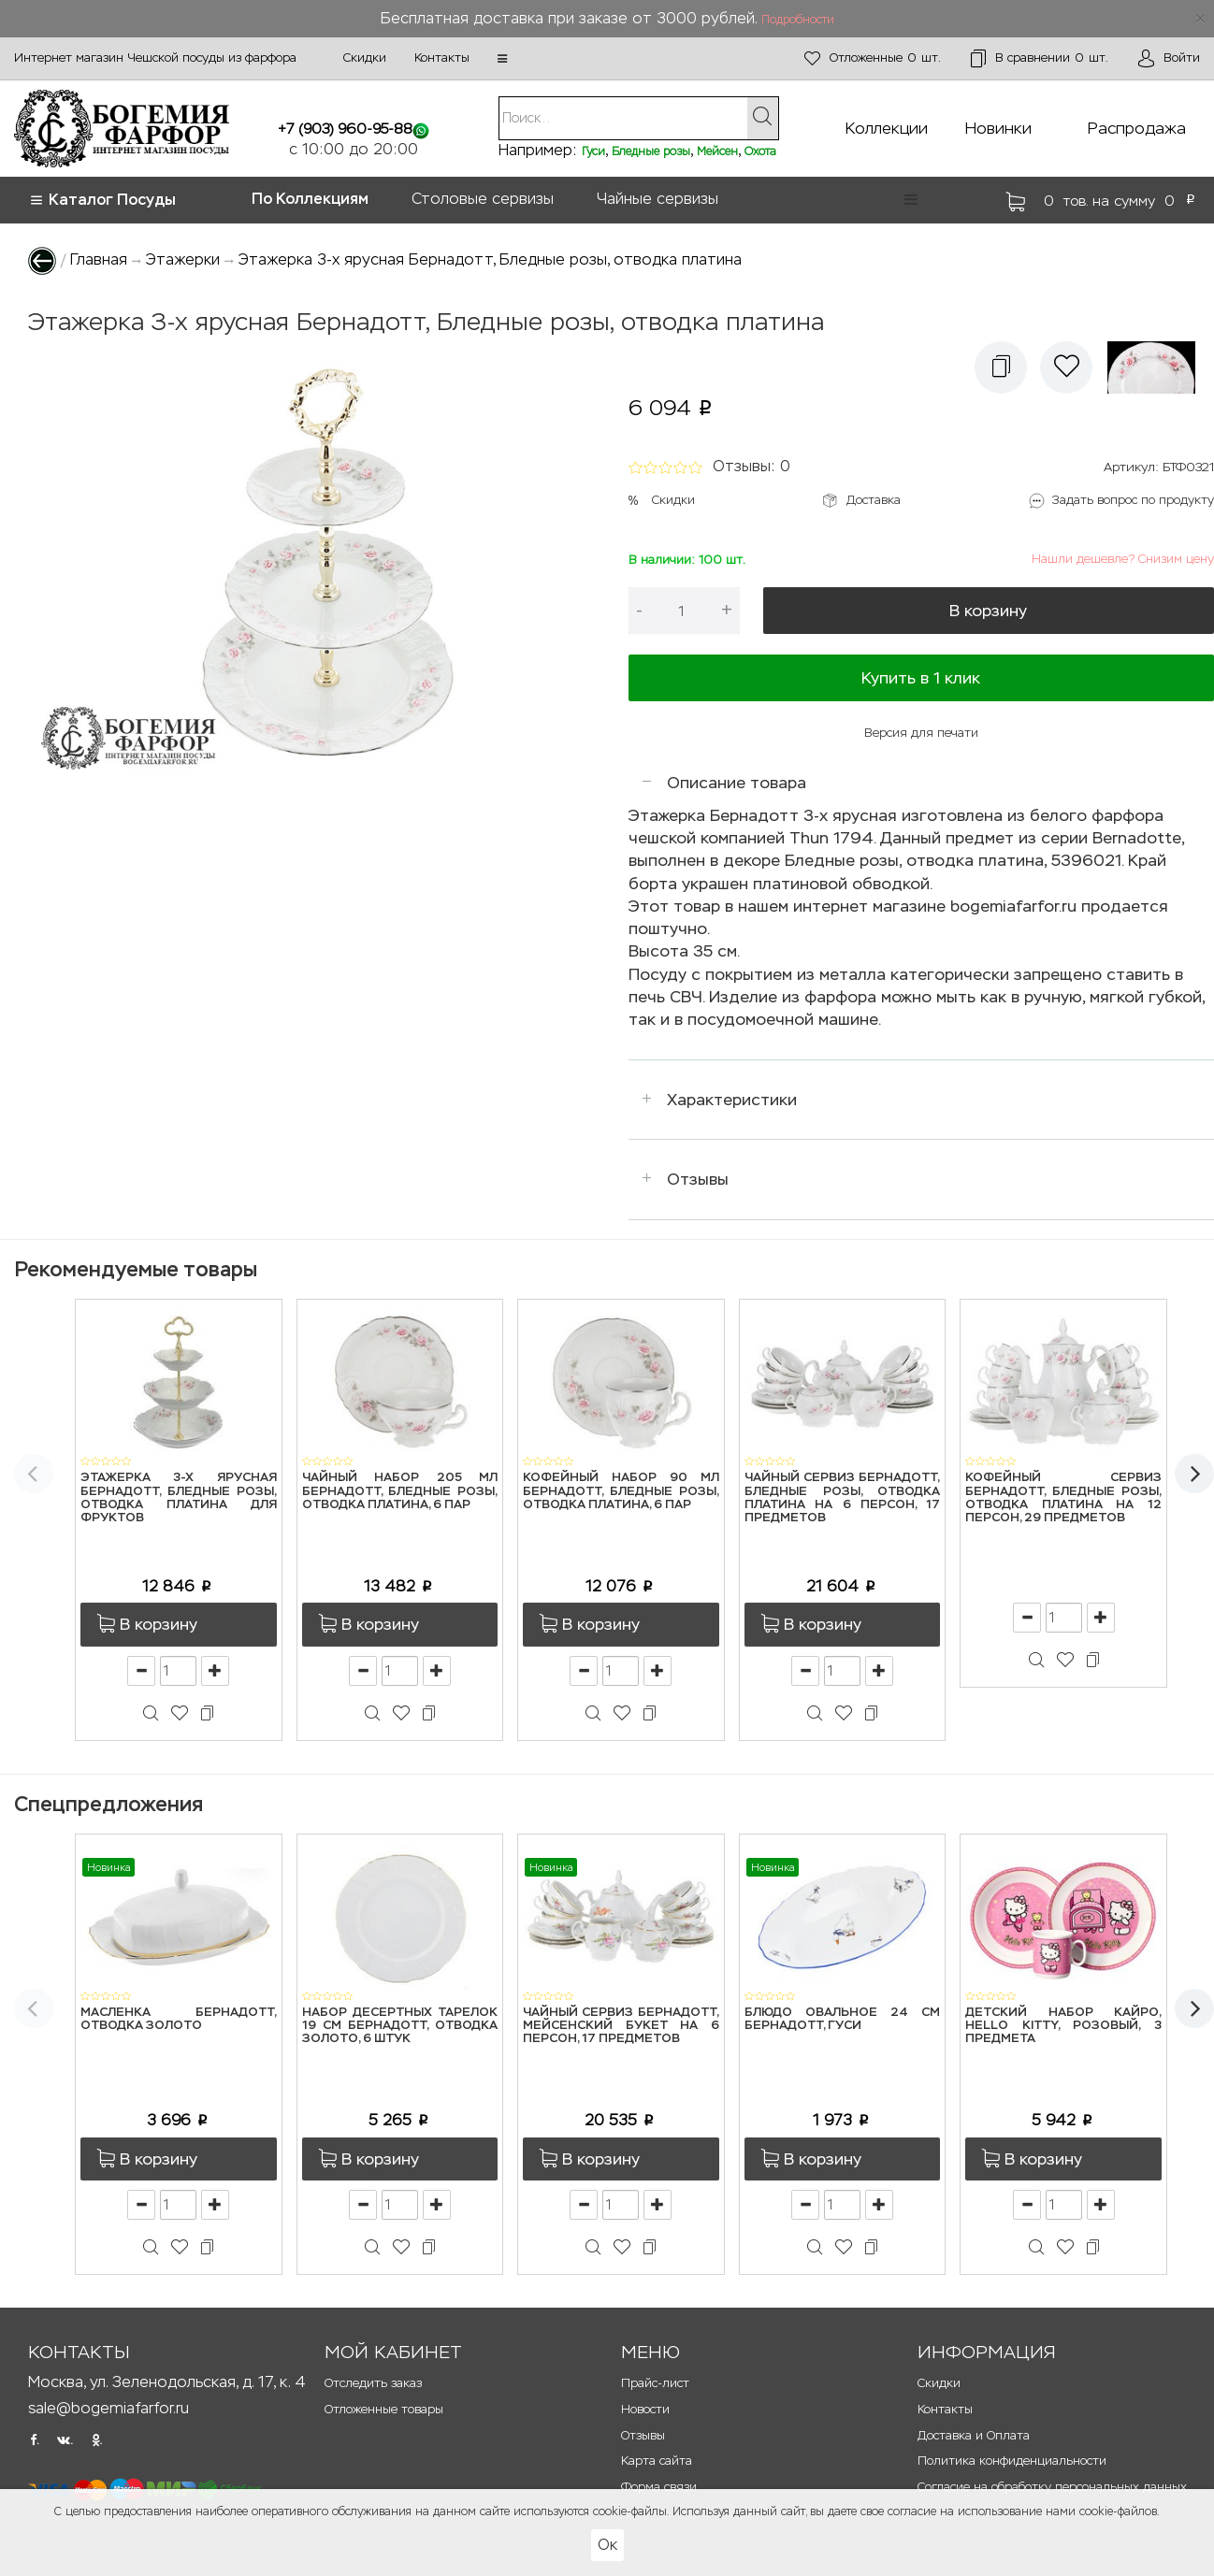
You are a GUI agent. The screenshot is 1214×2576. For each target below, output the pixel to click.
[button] (502, 58)
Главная (98, 259)
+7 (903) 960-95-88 (345, 128)
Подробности (797, 19)
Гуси (593, 151)
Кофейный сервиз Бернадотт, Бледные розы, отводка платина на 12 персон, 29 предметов (1063, 1498)
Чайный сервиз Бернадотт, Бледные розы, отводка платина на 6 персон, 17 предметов (842, 1498)
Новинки (998, 128)
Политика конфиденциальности (1012, 2460)
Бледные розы (651, 151)
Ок (607, 2544)
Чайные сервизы (657, 199)
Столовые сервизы (483, 199)
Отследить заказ (373, 2383)
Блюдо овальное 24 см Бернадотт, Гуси (842, 2019)
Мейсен (717, 151)
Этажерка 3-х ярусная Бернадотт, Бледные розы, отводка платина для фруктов (178, 1498)
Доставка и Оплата (974, 2435)
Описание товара (736, 782)
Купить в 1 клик (920, 678)
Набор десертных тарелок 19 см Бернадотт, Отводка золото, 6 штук (400, 2026)
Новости (645, 2409)
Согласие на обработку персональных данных (1052, 2487)
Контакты (442, 57)
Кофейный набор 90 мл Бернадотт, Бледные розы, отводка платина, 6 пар (621, 1491)
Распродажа (1137, 128)
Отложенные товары (384, 2409)
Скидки (364, 57)
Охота (760, 151)
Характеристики (732, 1099)
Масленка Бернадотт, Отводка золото (178, 2019)
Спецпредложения (108, 1804)
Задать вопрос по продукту (1133, 500)
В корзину (988, 610)
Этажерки (183, 259)
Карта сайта (656, 2460)
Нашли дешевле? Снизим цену (1123, 559)
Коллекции (886, 128)
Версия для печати (921, 733)
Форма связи (659, 2487)
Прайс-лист (655, 2383)
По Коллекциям (310, 199)
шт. (872, 58)
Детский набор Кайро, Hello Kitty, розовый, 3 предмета (1063, 2026)
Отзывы (698, 1179)
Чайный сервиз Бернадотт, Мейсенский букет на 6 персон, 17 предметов (621, 2026)
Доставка (873, 500)
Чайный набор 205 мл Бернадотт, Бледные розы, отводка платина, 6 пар (400, 1491)
